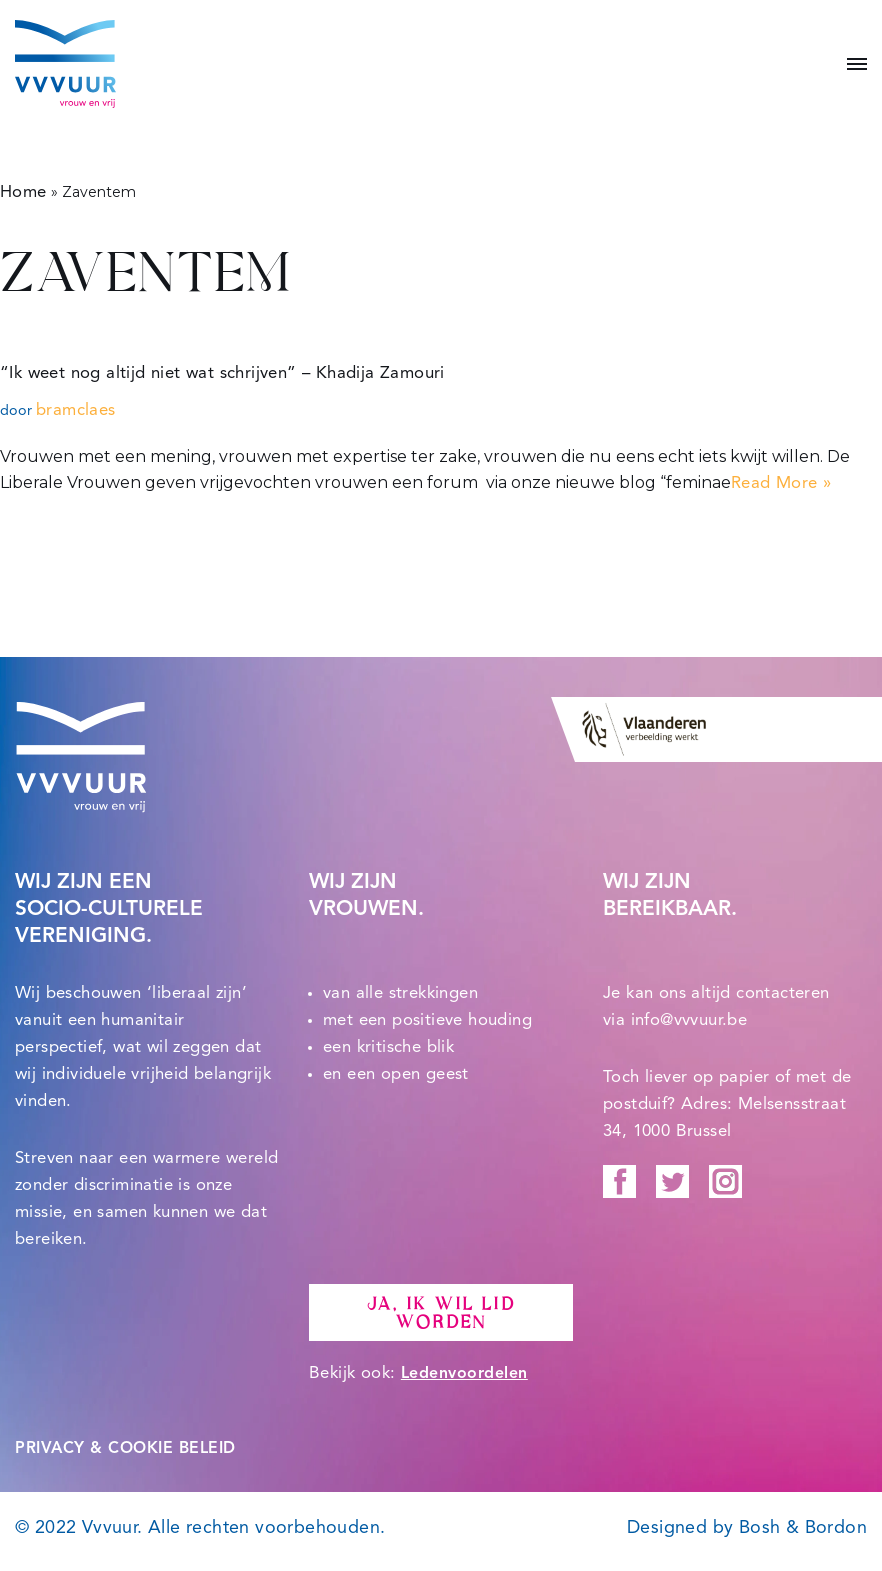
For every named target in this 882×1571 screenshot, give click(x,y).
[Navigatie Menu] (849, 64)
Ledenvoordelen (464, 1374)
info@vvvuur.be (689, 1020)
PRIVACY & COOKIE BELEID (125, 1449)
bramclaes (76, 410)
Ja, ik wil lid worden (440, 1313)
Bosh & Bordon (803, 1528)
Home (23, 192)
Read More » (781, 483)
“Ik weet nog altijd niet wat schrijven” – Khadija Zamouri (222, 373)
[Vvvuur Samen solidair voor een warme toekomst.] (65, 64)
